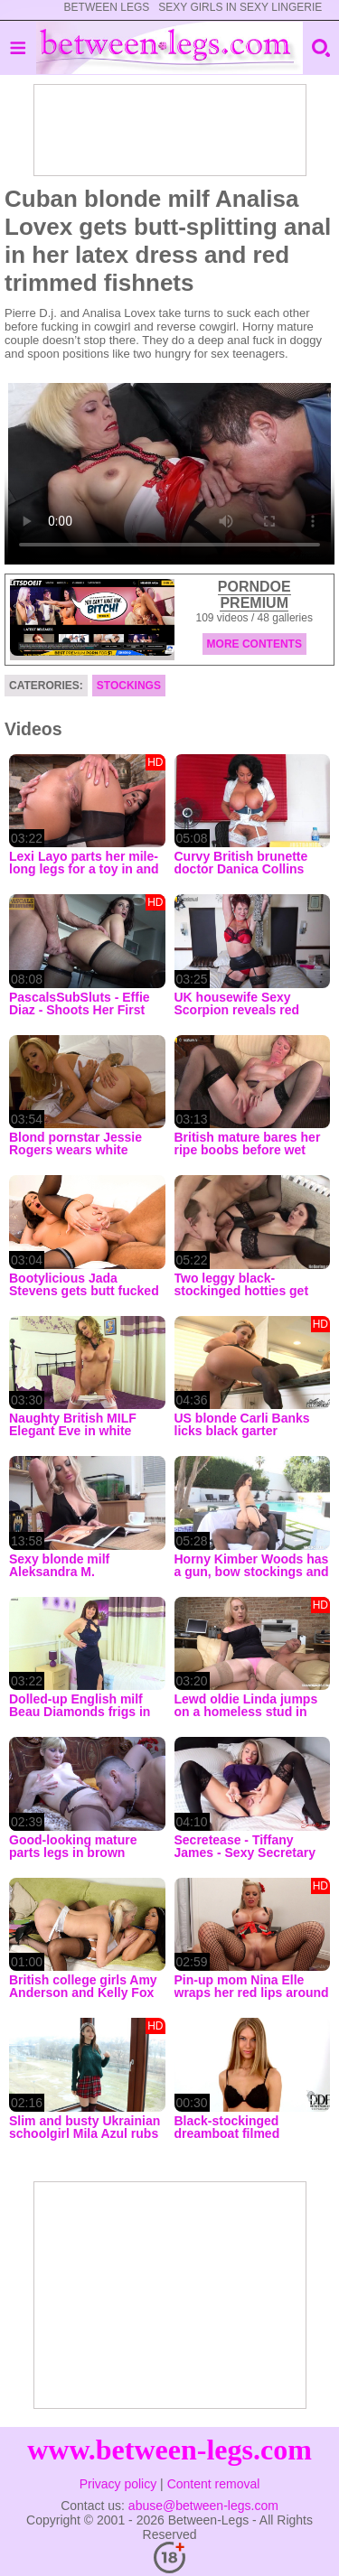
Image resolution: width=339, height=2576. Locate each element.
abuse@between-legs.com (203, 2505)
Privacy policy (118, 2484)
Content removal (213, 2484)
